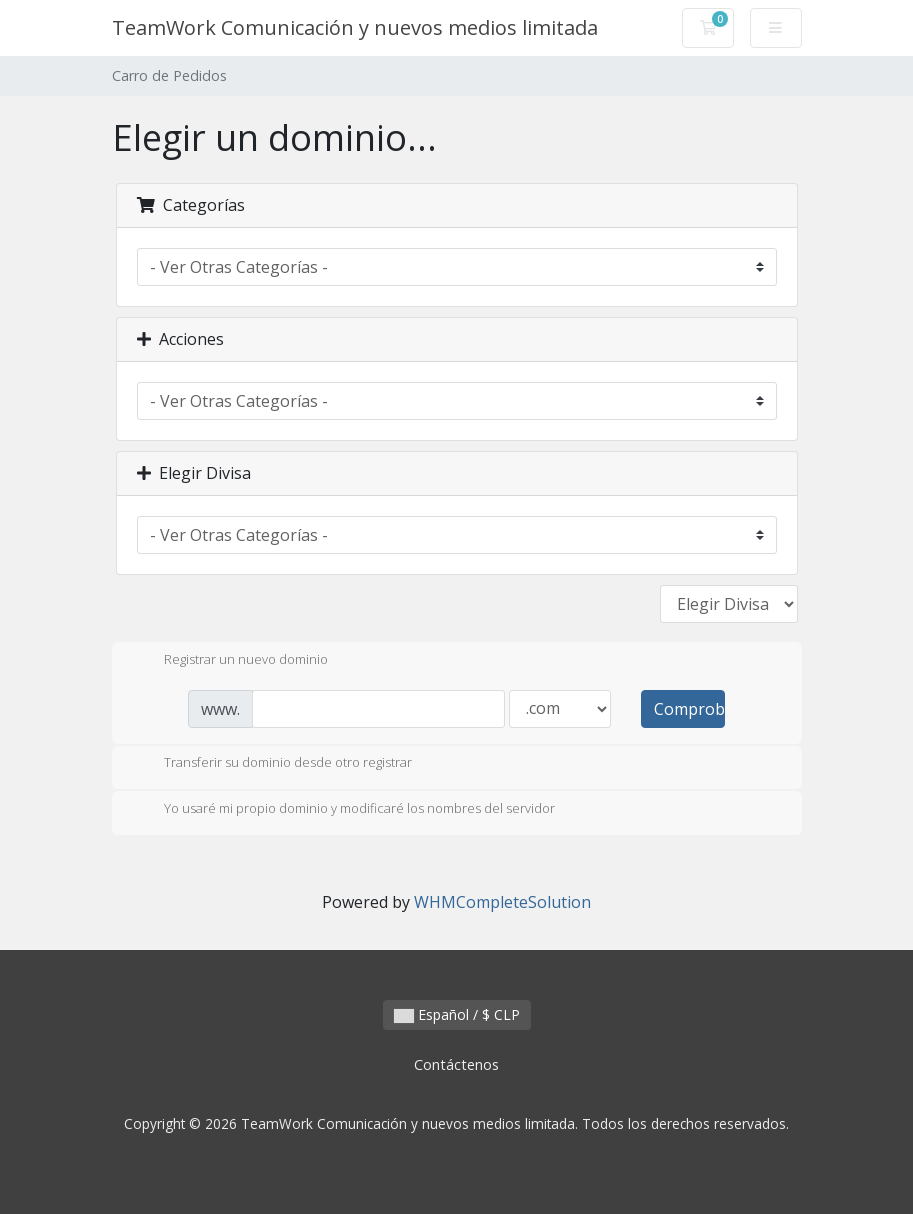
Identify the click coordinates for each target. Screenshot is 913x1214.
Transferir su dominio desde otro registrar (272, 764)
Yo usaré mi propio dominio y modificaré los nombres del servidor (343, 810)
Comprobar (689, 709)
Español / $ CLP (457, 1014)
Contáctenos (456, 1064)
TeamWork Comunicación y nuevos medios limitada (355, 27)
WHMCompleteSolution (502, 902)
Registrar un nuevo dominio (230, 661)
